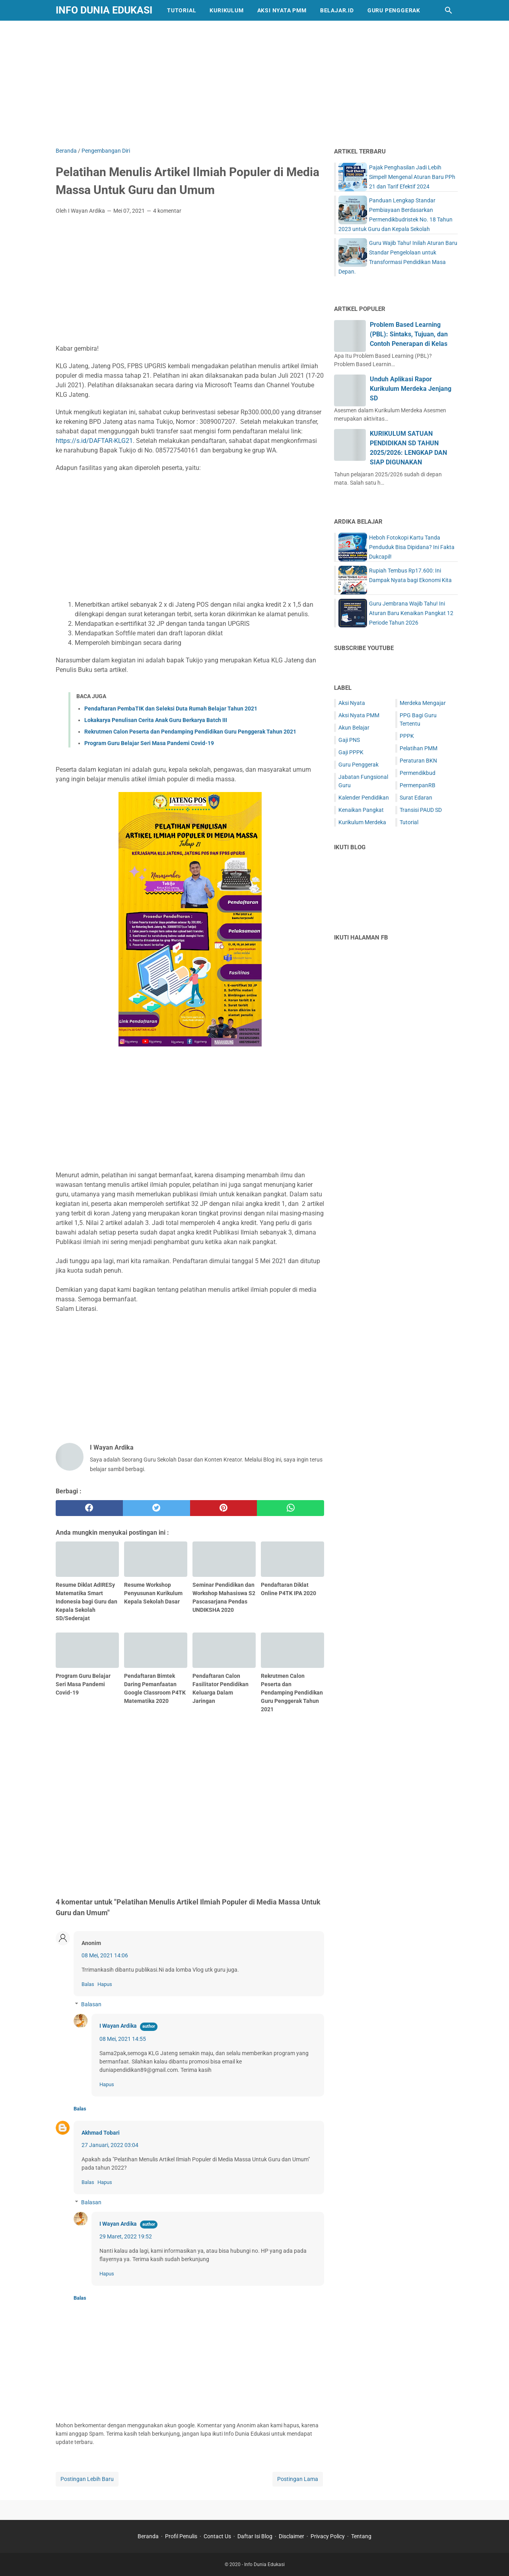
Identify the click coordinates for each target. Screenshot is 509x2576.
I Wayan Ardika (118, 2026)
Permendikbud (417, 773)
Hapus (104, 1984)
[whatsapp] (290, 1508)
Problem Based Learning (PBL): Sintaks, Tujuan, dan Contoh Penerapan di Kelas (409, 334)
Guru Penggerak (393, 10)
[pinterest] (223, 1508)
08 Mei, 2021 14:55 (122, 2039)
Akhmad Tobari (101, 2133)
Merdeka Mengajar (423, 703)
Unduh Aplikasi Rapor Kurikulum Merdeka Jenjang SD (410, 388)
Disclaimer (291, 2536)
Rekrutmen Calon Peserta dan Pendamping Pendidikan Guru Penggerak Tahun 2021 (190, 731)
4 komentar (167, 211)
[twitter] (156, 1508)
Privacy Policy (328, 2536)
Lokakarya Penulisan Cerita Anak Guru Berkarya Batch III (155, 720)
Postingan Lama (297, 2479)
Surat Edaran (416, 797)
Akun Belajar (353, 727)
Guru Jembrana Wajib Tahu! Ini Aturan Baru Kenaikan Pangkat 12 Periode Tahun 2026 (411, 613)
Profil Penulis (181, 2536)
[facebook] (89, 1508)
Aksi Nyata (351, 703)
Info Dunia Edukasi (104, 10)
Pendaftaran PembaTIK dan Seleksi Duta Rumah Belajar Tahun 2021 (170, 708)
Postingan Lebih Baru (87, 2479)
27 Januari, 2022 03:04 (110, 2145)
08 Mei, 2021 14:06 (105, 1955)
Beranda (148, 2536)
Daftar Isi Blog (254, 2536)
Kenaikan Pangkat (361, 810)
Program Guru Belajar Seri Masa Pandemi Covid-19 (149, 743)
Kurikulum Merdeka (362, 822)
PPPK (407, 736)
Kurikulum (226, 10)
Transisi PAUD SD (421, 810)
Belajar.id (337, 10)
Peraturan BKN (418, 760)
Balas (88, 1984)
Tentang (361, 2536)
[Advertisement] (254, 82)
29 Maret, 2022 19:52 (125, 2236)
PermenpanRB (417, 785)
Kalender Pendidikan (363, 797)
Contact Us (217, 2536)
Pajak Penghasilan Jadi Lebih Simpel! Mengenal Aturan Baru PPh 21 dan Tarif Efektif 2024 (412, 177)
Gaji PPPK (350, 752)
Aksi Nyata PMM (282, 10)
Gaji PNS (349, 740)
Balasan (91, 2004)
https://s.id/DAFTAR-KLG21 (94, 441)
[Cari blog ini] (448, 10)
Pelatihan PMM (418, 748)
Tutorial (181, 10)
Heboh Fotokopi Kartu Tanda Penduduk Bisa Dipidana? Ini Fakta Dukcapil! (412, 547)
